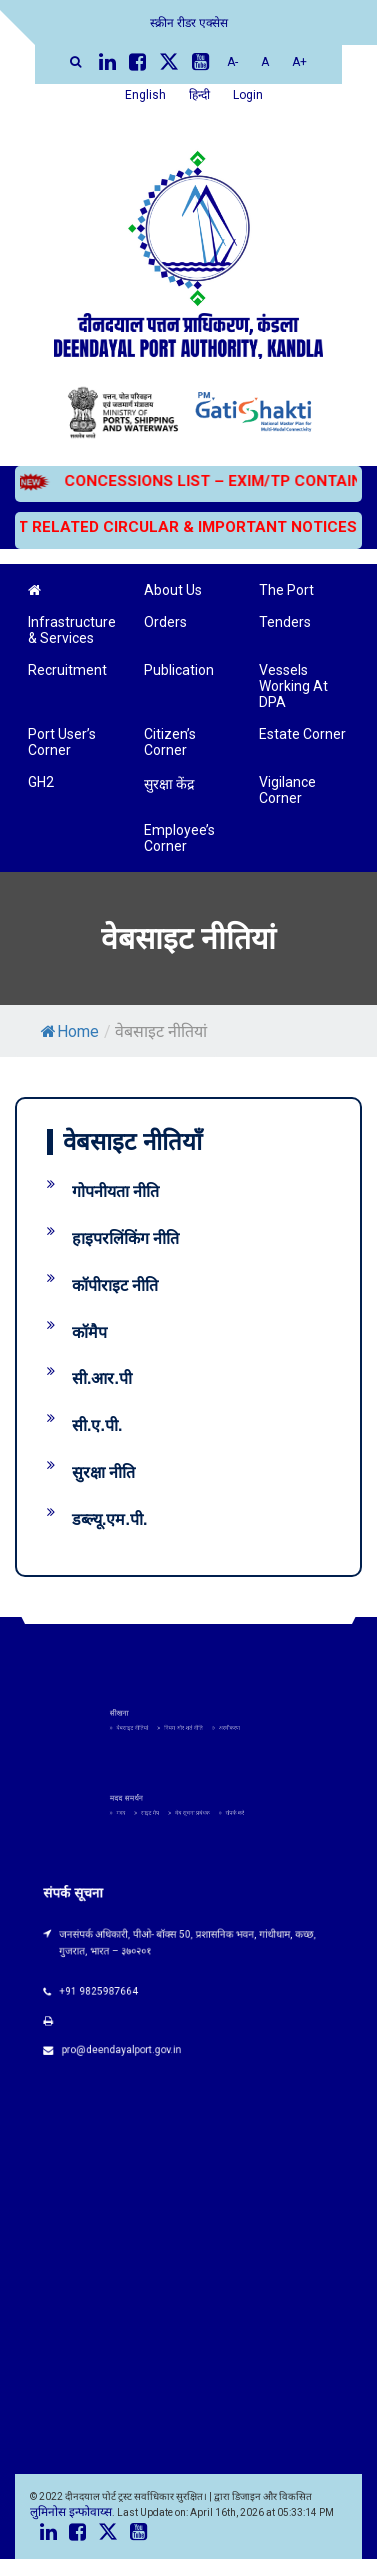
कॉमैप (89, 1332)
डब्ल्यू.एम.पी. (109, 1519)
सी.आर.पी (102, 1378)
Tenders (285, 622)
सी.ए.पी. (97, 1425)
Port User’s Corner (62, 742)
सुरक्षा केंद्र (169, 784)
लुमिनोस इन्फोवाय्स (71, 2512)
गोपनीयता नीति (115, 1191)
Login (248, 95)
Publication (179, 670)
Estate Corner (302, 734)
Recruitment (67, 670)
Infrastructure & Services (72, 630)
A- (232, 62)
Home (70, 1031)
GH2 (41, 782)
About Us (173, 590)
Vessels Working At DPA (293, 686)
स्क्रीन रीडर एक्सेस (189, 23)
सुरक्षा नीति (103, 1472)
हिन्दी (199, 95)
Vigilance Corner (287, 790)
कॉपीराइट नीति (115, 1285)
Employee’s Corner (179, 838)
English (145, 95)
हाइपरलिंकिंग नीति (125, 1238)
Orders (165, 622)
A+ (299, 62)
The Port (286, 590)
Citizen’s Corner (170, 742)
